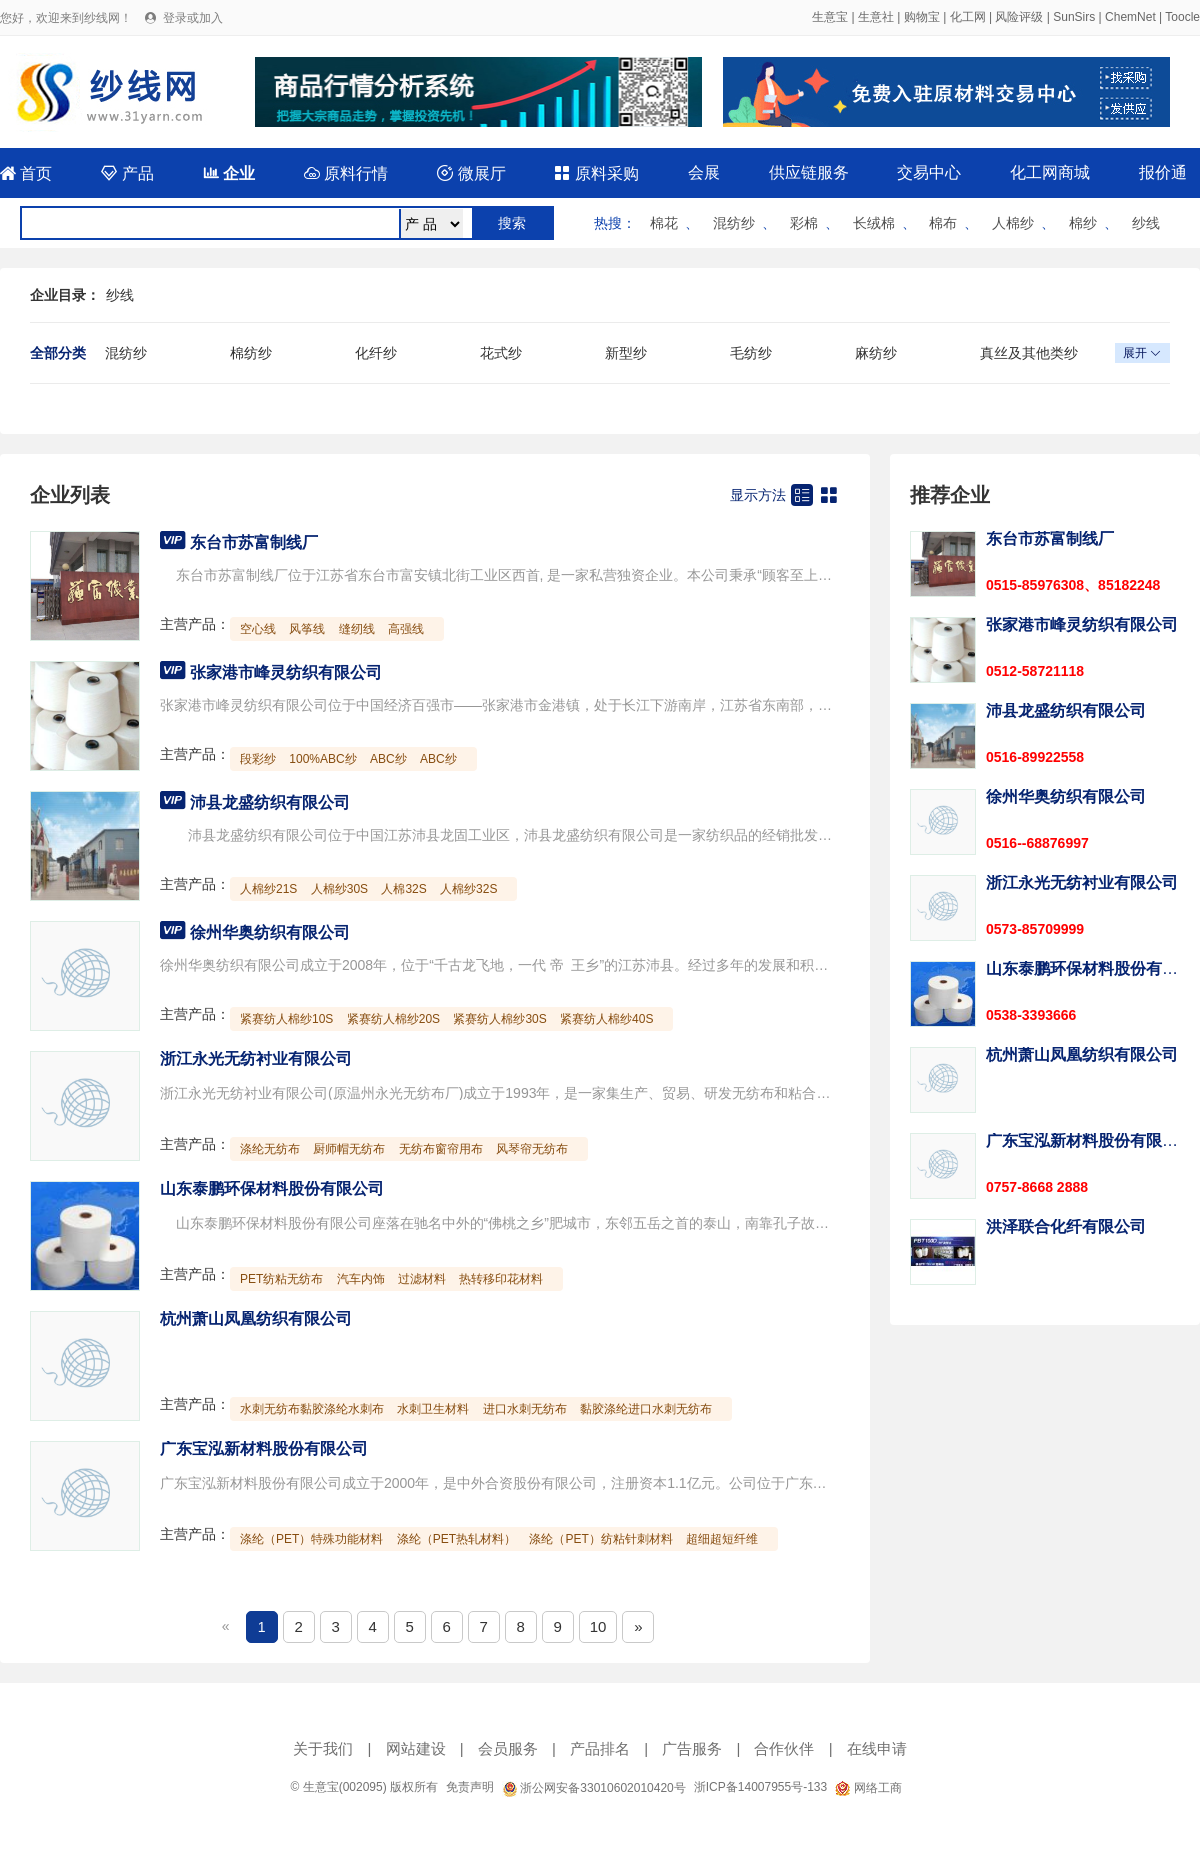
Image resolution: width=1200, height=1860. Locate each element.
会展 (704, 172)
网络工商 (868, 1788)
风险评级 (1019, 17)
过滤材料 (422, 1279)
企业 (229, 173)
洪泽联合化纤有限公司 (1066, 1226)
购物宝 (922, 17)
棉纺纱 (251, 353)
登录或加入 (193, 18)
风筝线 (307, 629)
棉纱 (1083, 223)
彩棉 (804, 223)
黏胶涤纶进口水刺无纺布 (646, 1409)
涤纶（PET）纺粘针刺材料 (600, 1539)
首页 (26, 173)
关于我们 (323, 1748)
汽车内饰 (361, 1279)
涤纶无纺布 (270, 1149)
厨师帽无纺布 (349, 1149)
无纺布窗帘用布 (441, 1149)
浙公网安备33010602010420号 (594, 1788)
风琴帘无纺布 (532, 1149)
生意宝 (830, 17)
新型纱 (626, 353)
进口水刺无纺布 (525, 1409)
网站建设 (416, 1748)
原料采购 (596, 173)
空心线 (258, 629)
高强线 (406, 629)
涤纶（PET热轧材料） (456, 1539)
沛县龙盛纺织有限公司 (270, 802)
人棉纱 (1013, 223)
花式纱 (501, 353)
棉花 (664, 223)
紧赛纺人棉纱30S (499, 1019)
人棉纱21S (268, 889)
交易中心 (929, 172)
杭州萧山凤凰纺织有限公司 (256, 1318)
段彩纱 (258, 759)
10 (598, 1626)
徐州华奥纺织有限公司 (270, 932)
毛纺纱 (751, 353)
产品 (127, 173)
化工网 (968, 17)
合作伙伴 (784, 1748)
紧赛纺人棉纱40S (606, 1019)
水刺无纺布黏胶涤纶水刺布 (312, 1409)
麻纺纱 (876, 353)
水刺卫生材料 (433, 1409)
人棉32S (403, 889)
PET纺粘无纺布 (281, 1279)
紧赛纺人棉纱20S (393, 1019)
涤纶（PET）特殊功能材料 (311, 1539)
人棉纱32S (468, 889)
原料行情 (346, 173)
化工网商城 (1050, 172)
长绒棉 (874, 223)
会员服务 (508, 1748)
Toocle (1182, 17)
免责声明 (470, 1787)
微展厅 (471, 173)
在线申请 (877, 1748)
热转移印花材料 (501, 1279)
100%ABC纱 (322, 759)
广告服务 (692, 1748)
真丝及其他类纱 (1029, 353)
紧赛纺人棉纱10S (286, 1019)
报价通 (1163, 172)
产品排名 (600, 1748)
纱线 (1146, 223)
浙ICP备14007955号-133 (760, 1787)
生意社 (876, 17)
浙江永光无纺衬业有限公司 (256, 1058)
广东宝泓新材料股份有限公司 (264, 1448)
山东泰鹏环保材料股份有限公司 (272, 1188)
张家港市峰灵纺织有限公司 (286, 672)
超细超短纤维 (722, 1539)
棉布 (943, 223)
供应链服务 (809, 172)
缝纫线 (357, 629)
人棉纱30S (339, 889)
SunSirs (1074, 17)
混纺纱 (734, 223)
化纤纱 (376, 353)
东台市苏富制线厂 (254, 542)
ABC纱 (388, 759)
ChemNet (1130, 17)
